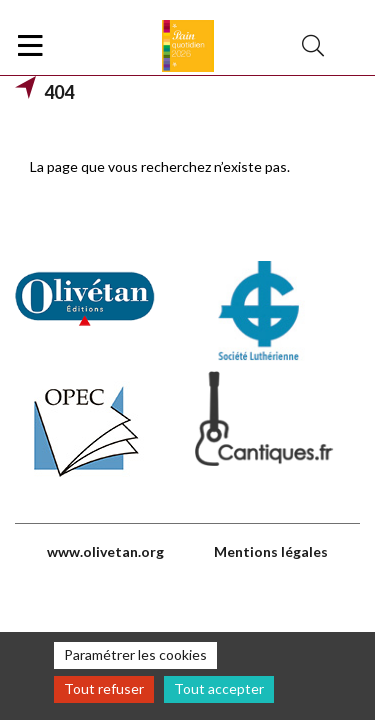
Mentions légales (271, 551)
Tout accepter (219, 688)
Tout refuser (104, 688)
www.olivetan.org (105, 551)
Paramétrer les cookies (135, 654)
